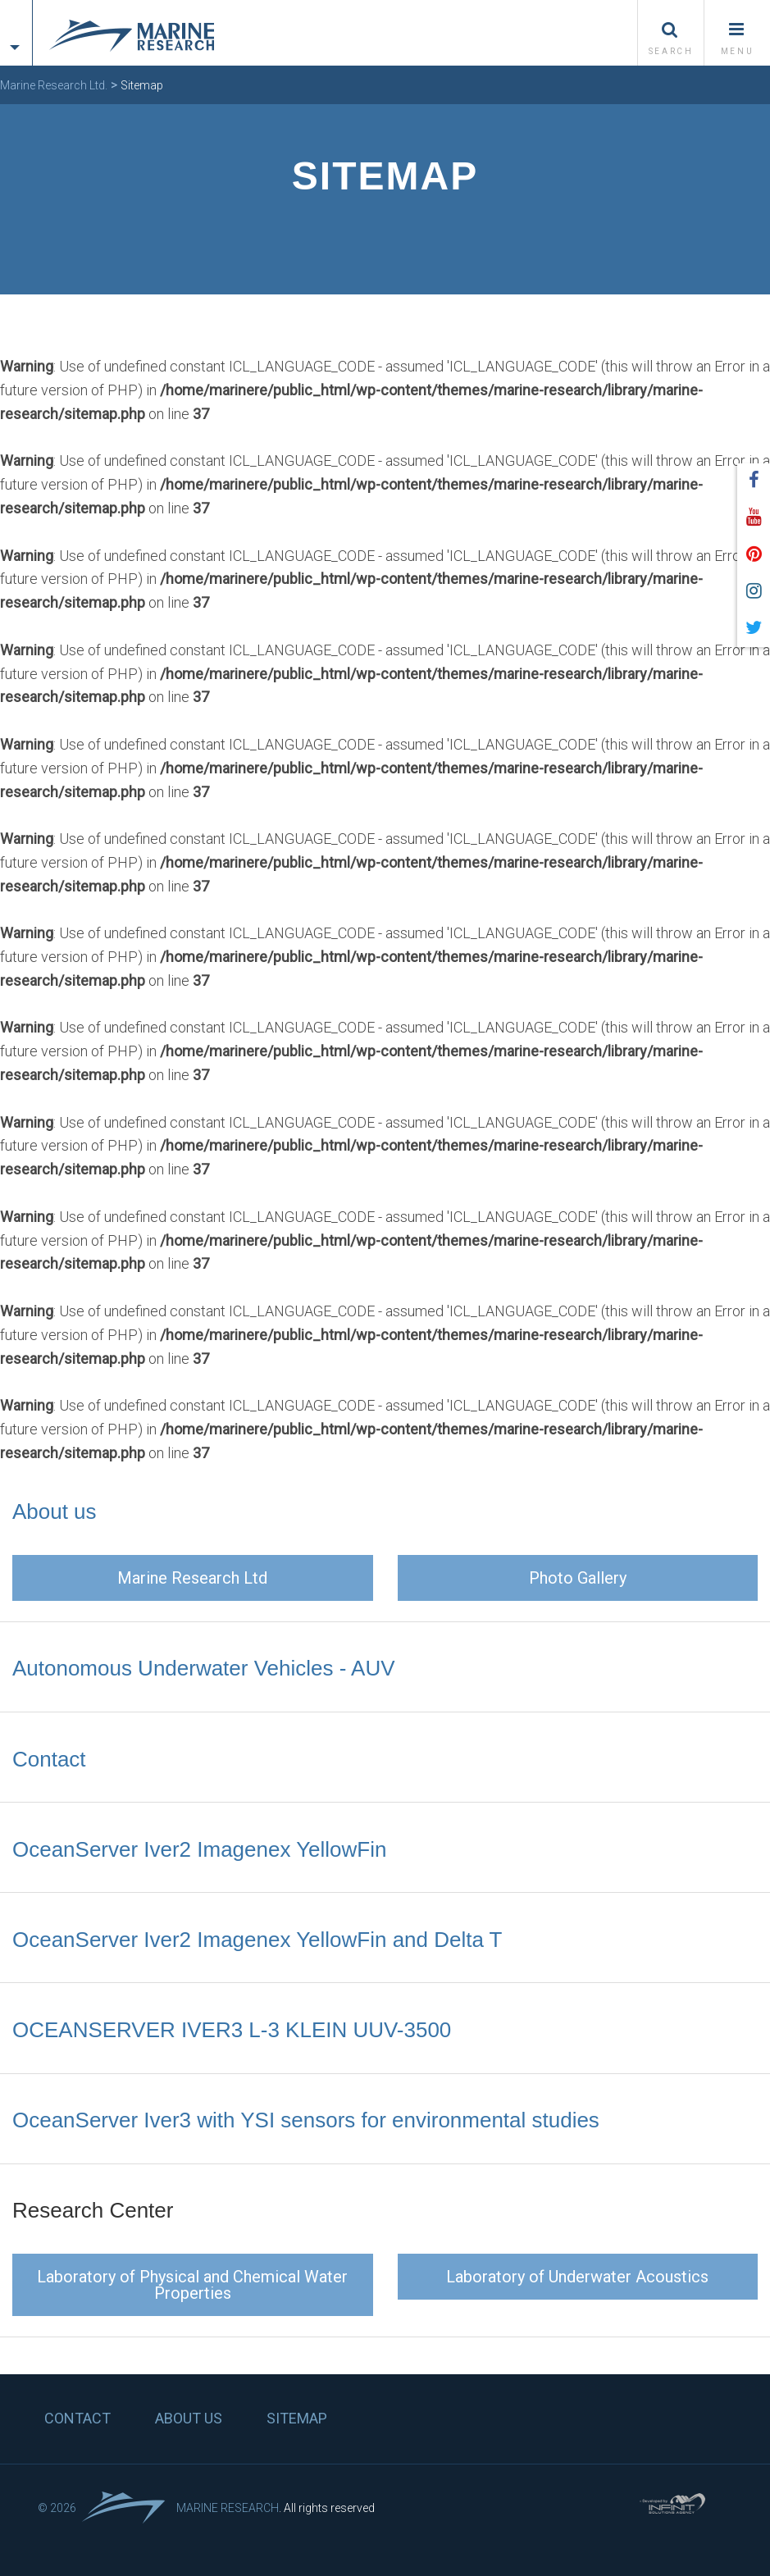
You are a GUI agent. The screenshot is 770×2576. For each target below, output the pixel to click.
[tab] (16, 18)
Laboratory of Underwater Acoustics (577, 2276)
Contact (49, 1759)
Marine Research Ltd (192, 1578)
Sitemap (297, 2418)
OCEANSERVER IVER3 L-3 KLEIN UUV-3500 (231, 2029)
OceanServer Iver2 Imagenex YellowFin (199, 1849)
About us (54, 1511)
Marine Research (227, 2507)
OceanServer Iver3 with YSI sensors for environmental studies (305, 2120)
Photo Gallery (577, 1578)
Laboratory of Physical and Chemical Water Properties (192, 2285)
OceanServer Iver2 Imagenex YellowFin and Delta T (257, 1939)
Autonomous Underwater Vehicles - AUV (203, 1668)
